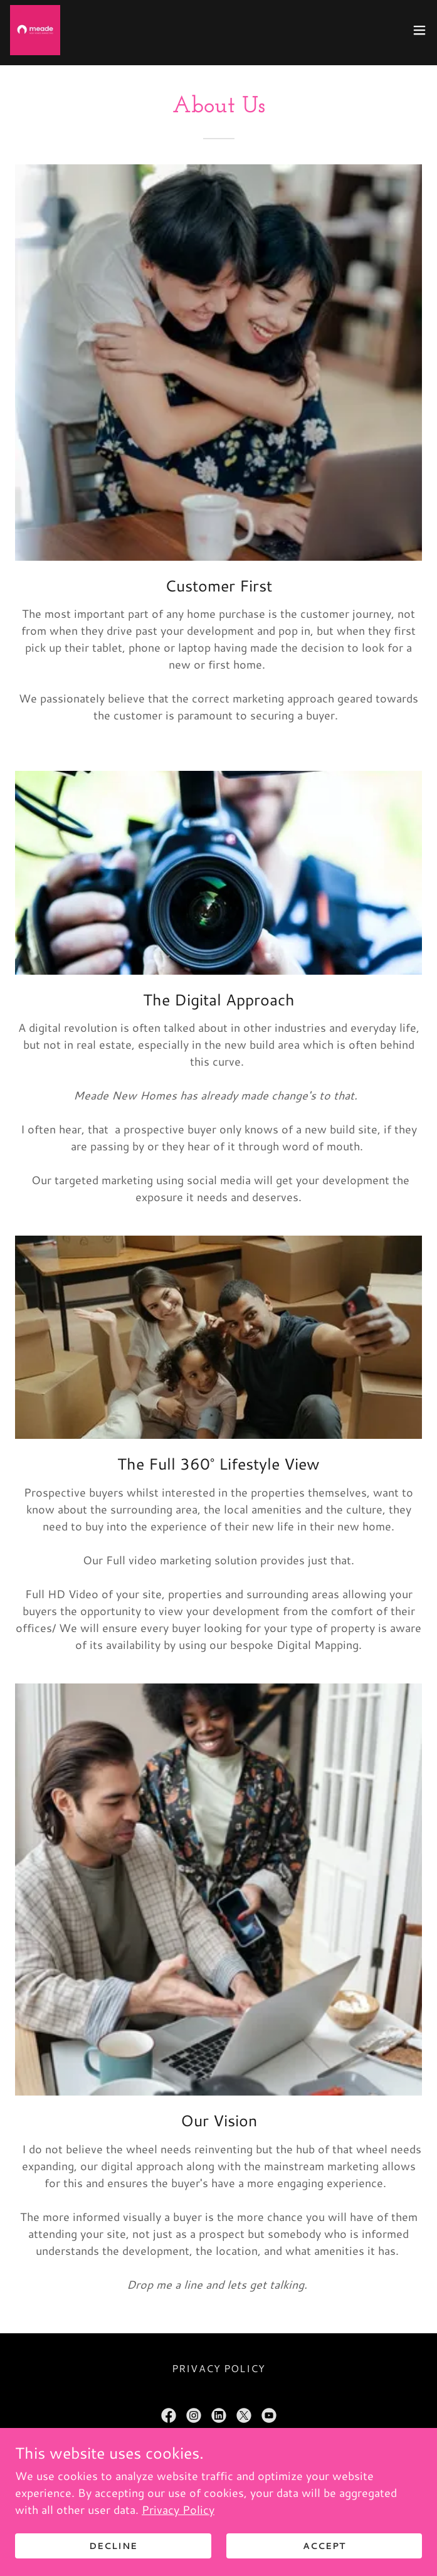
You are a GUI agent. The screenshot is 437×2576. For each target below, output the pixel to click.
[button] (419, 30)
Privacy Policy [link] (218, 2368)
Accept (324, 2546)
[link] (35, 30)
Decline (113, 2546)
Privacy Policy (178, 2509)
